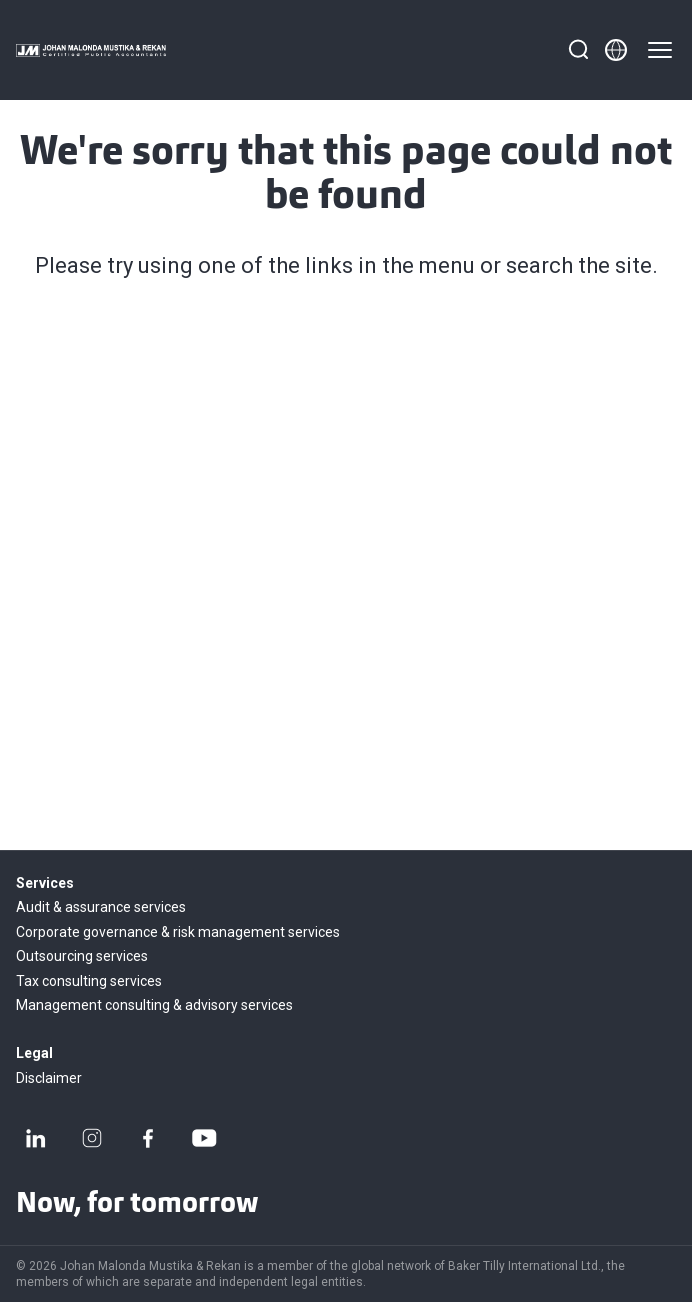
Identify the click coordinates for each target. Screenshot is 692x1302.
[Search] (578, 50)
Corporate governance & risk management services (178, 932)
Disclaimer (49, 1078)
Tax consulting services (89, 981)
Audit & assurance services (101, 907)
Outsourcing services (82, 956)
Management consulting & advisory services (154, 1005)
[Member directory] (616, 50)
